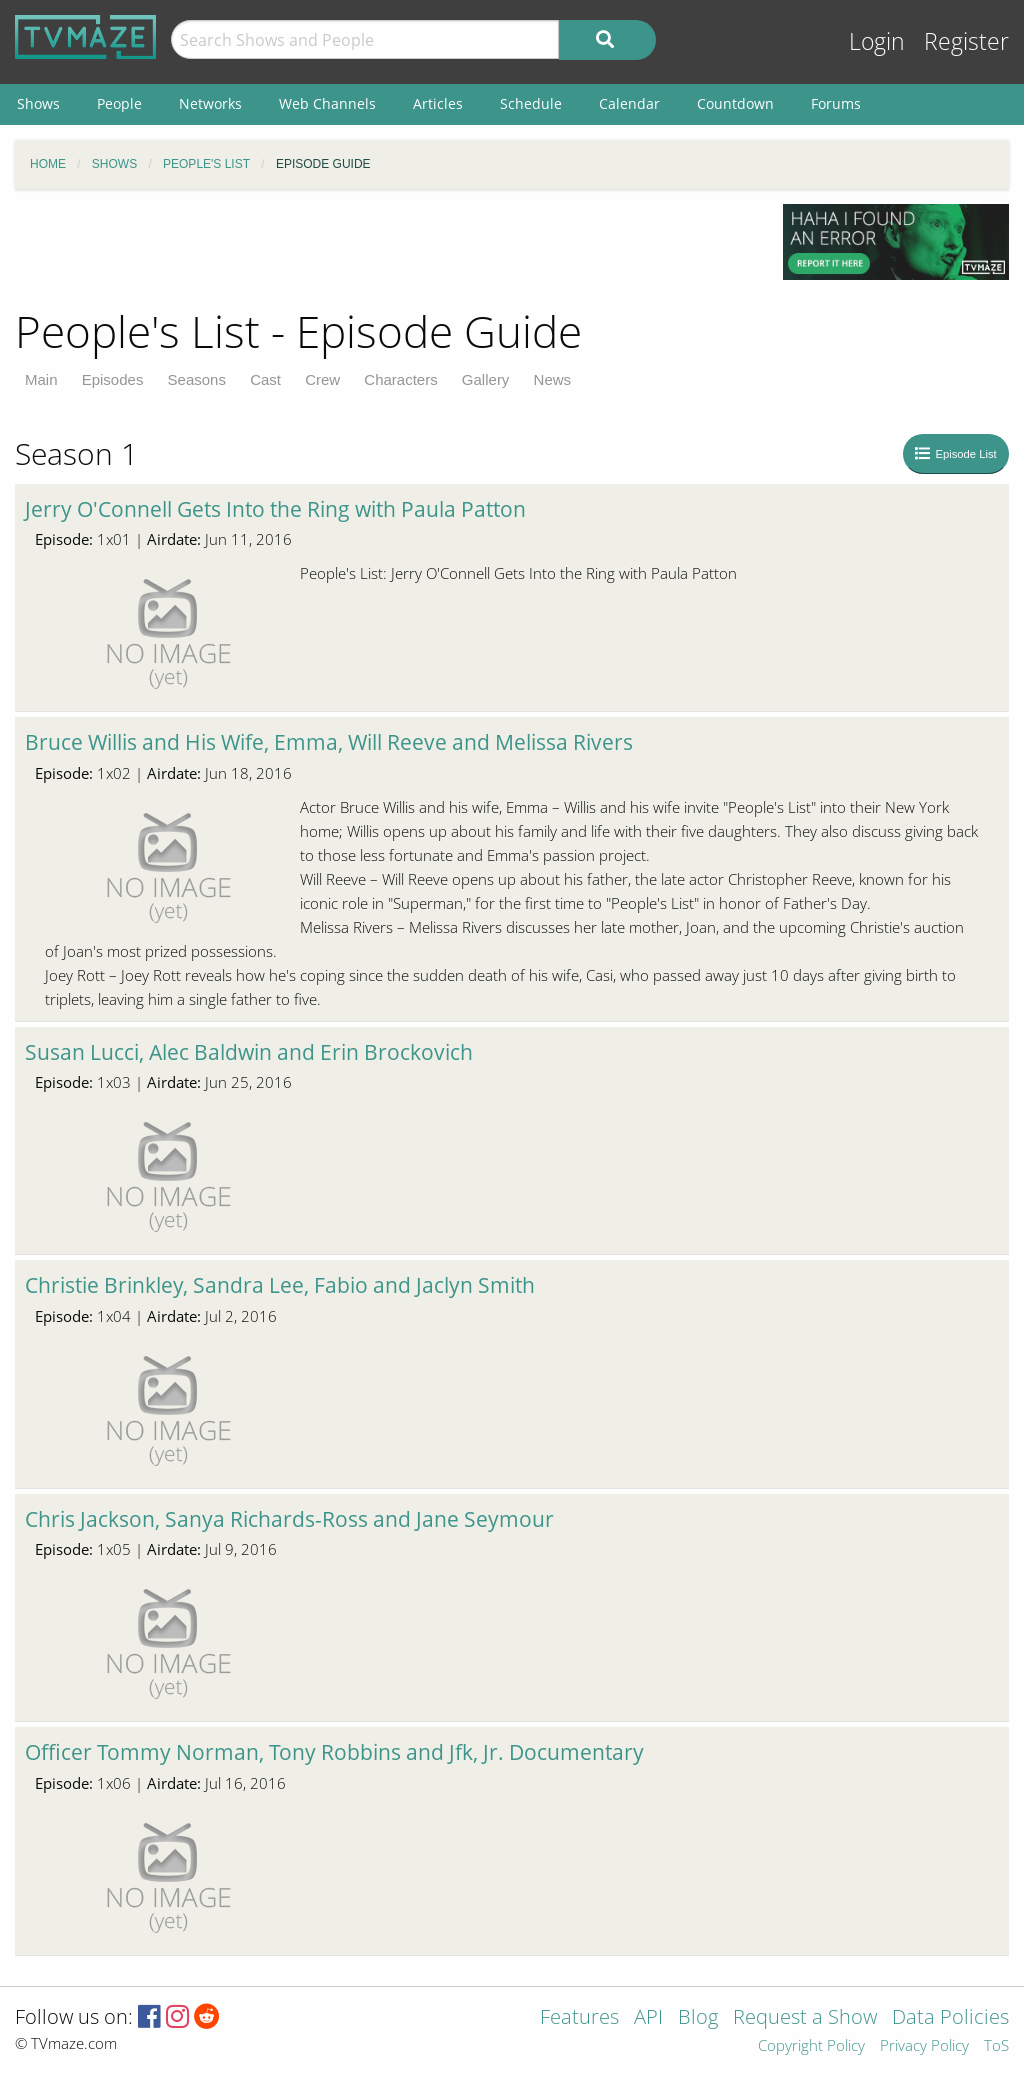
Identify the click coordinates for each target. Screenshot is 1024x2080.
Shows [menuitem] (38, 103)
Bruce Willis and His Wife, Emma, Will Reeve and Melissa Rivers (329, 742)
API (648, 2018)
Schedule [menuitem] (531, 103)
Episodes (113, 379)
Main (41, 379)
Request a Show (805, 2018)
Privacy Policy (924, 2046)
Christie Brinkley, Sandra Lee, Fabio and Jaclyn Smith (280, 1285)
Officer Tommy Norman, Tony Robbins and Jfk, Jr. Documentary (334, 1752)
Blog (698, 2018)
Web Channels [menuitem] (327, 103)
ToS (996, 2046)
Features (579, 2018)
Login (877, 41)
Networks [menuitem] (210, 103)
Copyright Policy (811, 2046)
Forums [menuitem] (836, 103)
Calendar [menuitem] (629, 103)
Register (966, 41)
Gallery (486, 379)
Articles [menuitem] (438, 103)
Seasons (197, 379)
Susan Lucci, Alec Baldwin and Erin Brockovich (249, 1052)
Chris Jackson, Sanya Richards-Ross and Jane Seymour (289, 1519)
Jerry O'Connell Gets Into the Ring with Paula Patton (275, 509)
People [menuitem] (119, 103)
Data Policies (950, 2018)
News (553, 379)
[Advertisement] (384, 249)
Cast (265, 379)
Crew (322, 379)
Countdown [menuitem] (735, 103)
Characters (400, 379)
